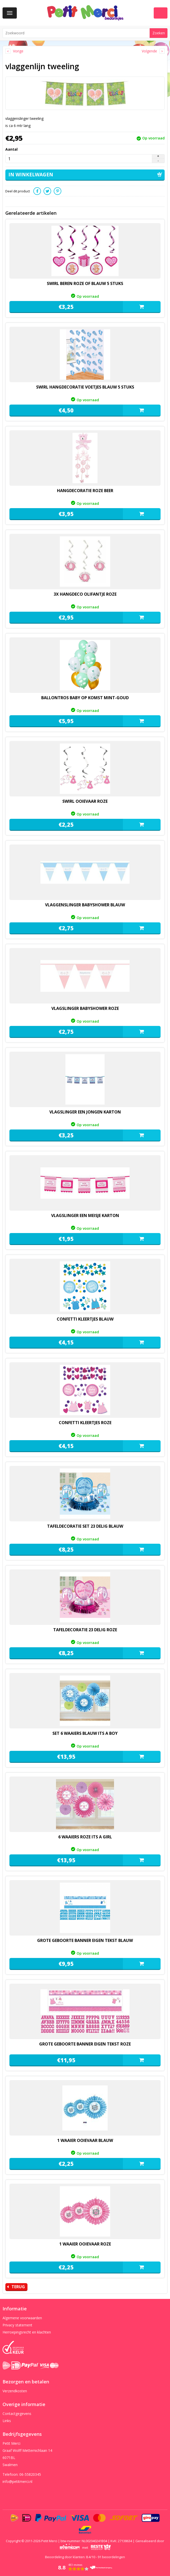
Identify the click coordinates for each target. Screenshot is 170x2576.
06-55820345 (30, 2474)
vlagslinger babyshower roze (85, 1008)
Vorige (18, 51)
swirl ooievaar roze (85, 801)
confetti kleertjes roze (85, 1422)
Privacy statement (17, 2325)
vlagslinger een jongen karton (85, 1112)
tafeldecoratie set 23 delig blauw (85, 1526)
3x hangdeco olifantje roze (85, 594)
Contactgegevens (17, 2413)
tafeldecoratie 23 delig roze (85, 1629)
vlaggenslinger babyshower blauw (85, 905)
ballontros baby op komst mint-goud (85, 697)
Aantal (11, 149)
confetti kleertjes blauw (85, 1319)
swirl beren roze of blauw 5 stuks (85, 283)
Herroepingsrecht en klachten (27, 2332)
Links (7, 2420)
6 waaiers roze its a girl (85, 1837)
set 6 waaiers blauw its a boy (85, 1733)
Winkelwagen (160, 13)
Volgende (149, 51)
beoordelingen (111, 2557)
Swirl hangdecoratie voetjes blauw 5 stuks (85, 387)
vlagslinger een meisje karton (85, 1215)
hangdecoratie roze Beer (85, 490)
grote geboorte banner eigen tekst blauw (85, 1940)
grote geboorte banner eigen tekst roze (85, 2044)
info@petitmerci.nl (17, 2481)
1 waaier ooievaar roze (85, 2244)
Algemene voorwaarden (22, 2317)
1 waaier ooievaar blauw (85, 2140)
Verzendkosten (15, 2390)
